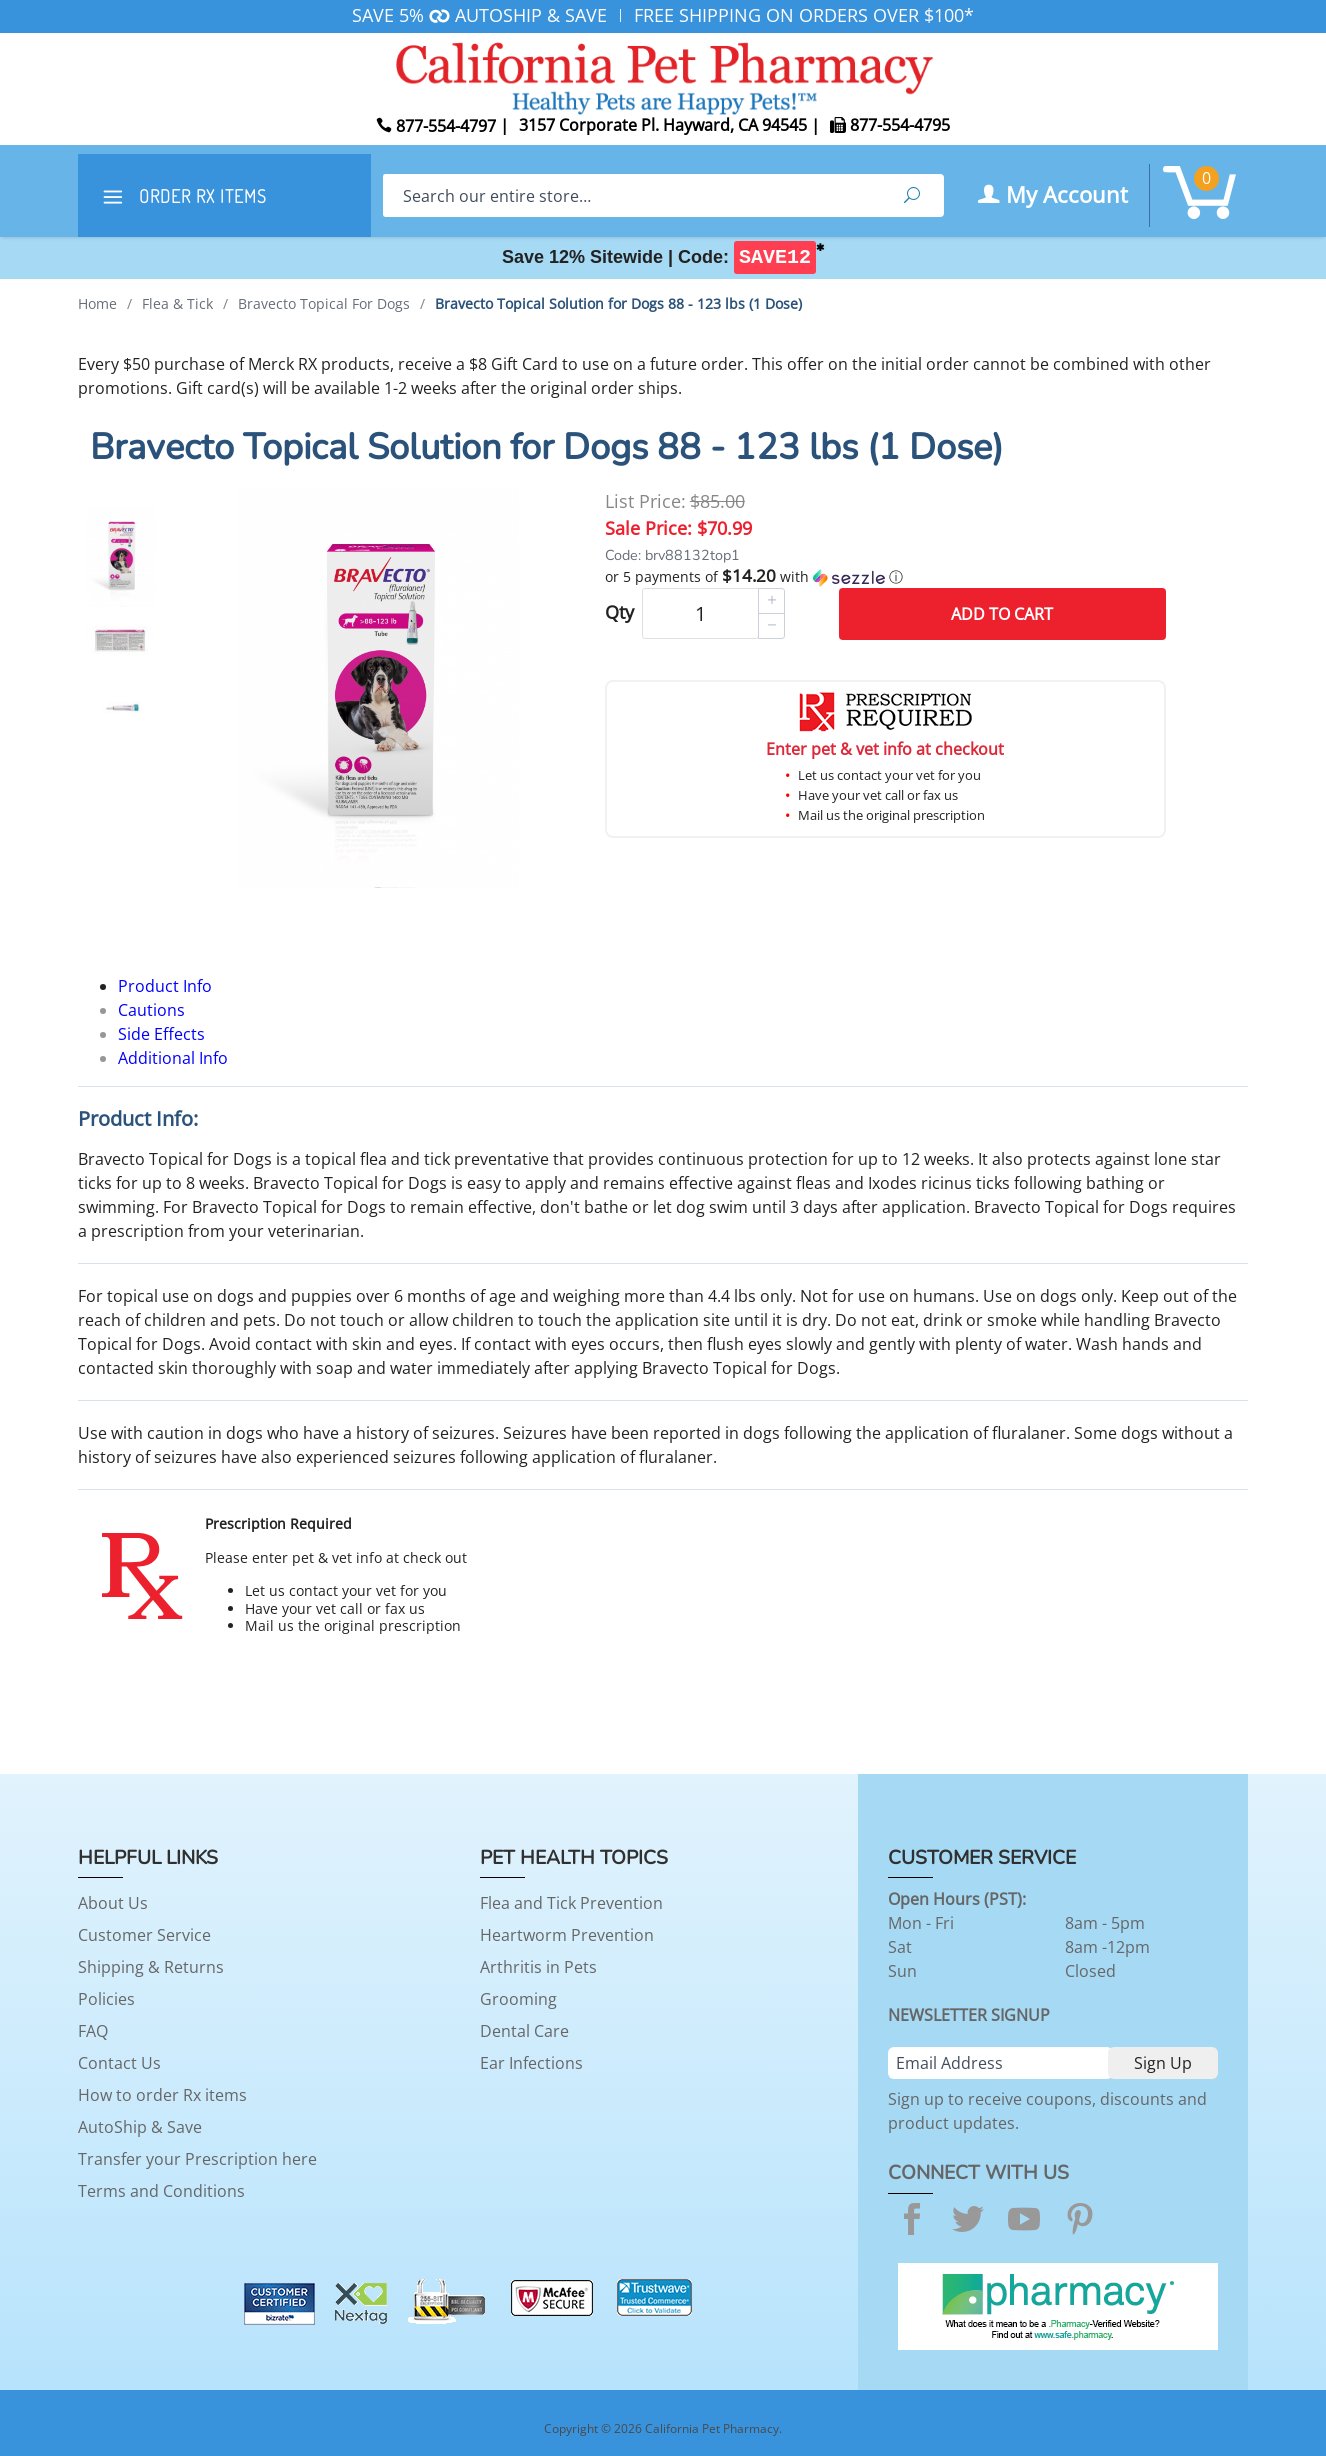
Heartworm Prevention (567, 1935)
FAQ (93, 2031)
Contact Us (119, 2063)
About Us (113, 1903)
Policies (106, 1999)
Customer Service (144, 1935)
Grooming (518, 1999)
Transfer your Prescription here (197, 2159)
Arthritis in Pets (538, 1967)
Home (97, 303)
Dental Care (524, 2031)
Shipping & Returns (151, 1967)
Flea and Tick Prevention (571, 1903)
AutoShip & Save (140, 2127)
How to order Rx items (162, 2095)
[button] (885, 577)
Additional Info (173, 1058)
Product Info (165, 986)
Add (1002, 614)
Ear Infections (531, 2063)
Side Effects (161, 1034)
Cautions (151, 1010)
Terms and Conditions (161, 2191)
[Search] (631, 195)
